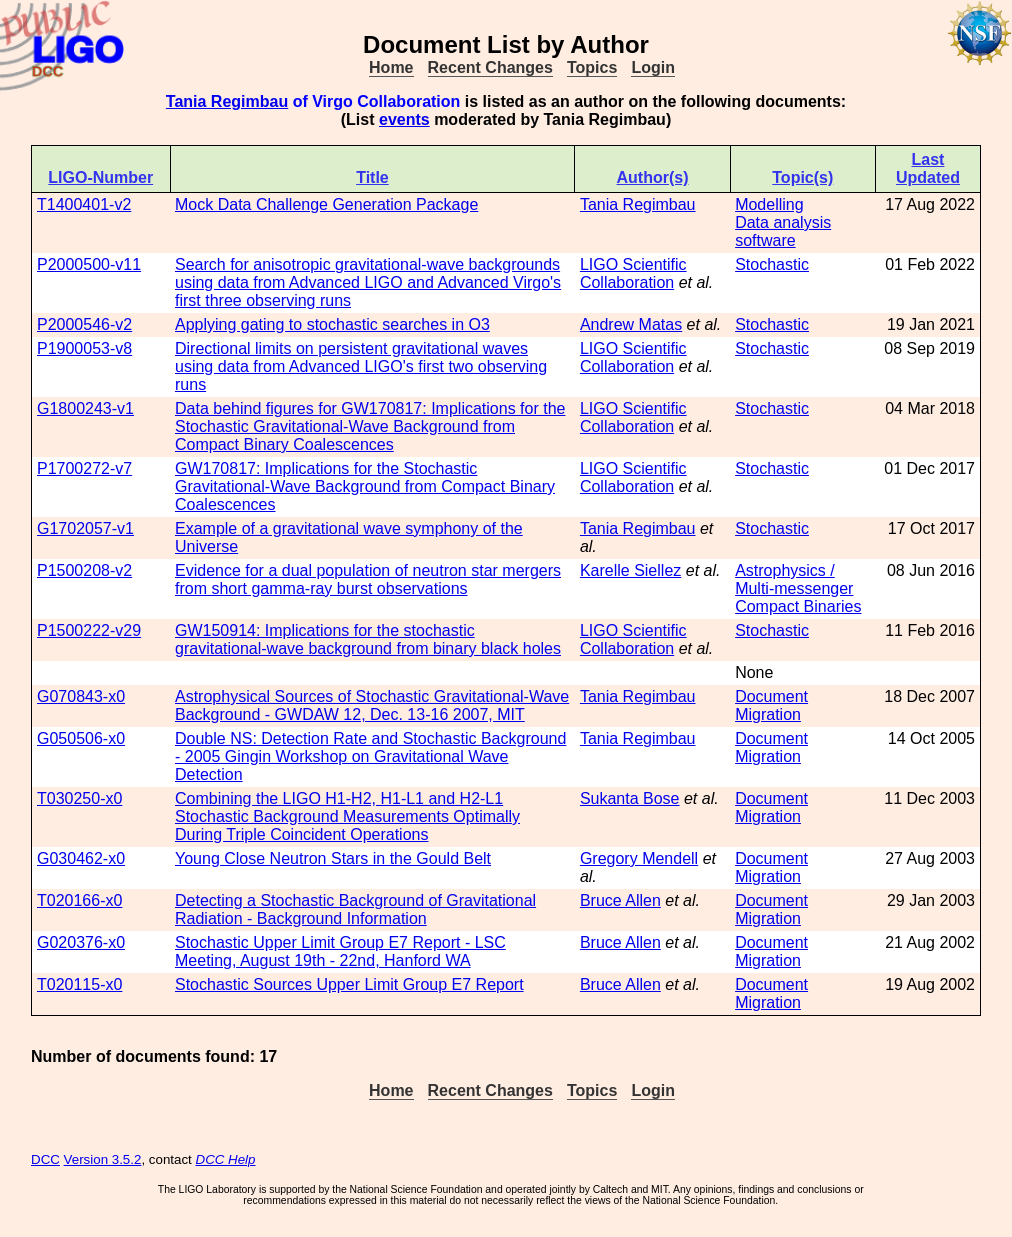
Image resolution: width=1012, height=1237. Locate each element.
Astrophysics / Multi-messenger (794, 579)
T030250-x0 (79, 798)
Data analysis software (783, 231)
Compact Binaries (798, 606)
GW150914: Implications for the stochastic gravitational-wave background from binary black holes (368, 639)
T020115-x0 (79, 984)
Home (391, 67)
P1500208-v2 (84, 570)
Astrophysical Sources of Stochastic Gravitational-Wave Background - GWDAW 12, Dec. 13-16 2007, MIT (372, 705)
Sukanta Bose (630, 798)
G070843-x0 (81, 696)
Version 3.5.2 (103, 1159)
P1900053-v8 (84, 348)
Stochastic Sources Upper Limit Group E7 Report (349, 984)
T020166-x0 (79, 900)
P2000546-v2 (84, 324)
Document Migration (771, 705)
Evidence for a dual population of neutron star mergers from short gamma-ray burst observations (368, 579)
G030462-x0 (81, 858)
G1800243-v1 (85, 408)
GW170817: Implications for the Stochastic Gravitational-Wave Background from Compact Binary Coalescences (365, 486)
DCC (45, 1159)
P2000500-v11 (89, 264)
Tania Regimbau (227, 101)
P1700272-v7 (84, 468)
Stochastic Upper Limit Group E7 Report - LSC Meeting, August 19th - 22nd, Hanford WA (340, 951)
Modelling (769, 204)
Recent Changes (490, 67)
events (404, 119)
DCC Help (226, 1159)
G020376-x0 (81, 942)
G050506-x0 (81, 738)
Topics (592, 67)
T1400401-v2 (84, 204)
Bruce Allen (620, 900)
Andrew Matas (631, 324)
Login (653, 67)
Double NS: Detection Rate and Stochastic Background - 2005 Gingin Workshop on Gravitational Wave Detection (370, 756)
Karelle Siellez (630, 570)
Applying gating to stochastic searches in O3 (332, 324)
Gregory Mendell (639, 858)
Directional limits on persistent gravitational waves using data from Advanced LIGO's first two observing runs (361, 366)
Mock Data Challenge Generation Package (326, 204)
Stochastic (772, 264)
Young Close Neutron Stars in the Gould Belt (333, 858)
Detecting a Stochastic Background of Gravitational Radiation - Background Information (355, 909)
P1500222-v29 (89, 630)
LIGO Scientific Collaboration (633, 273)
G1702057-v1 (85, 528)
